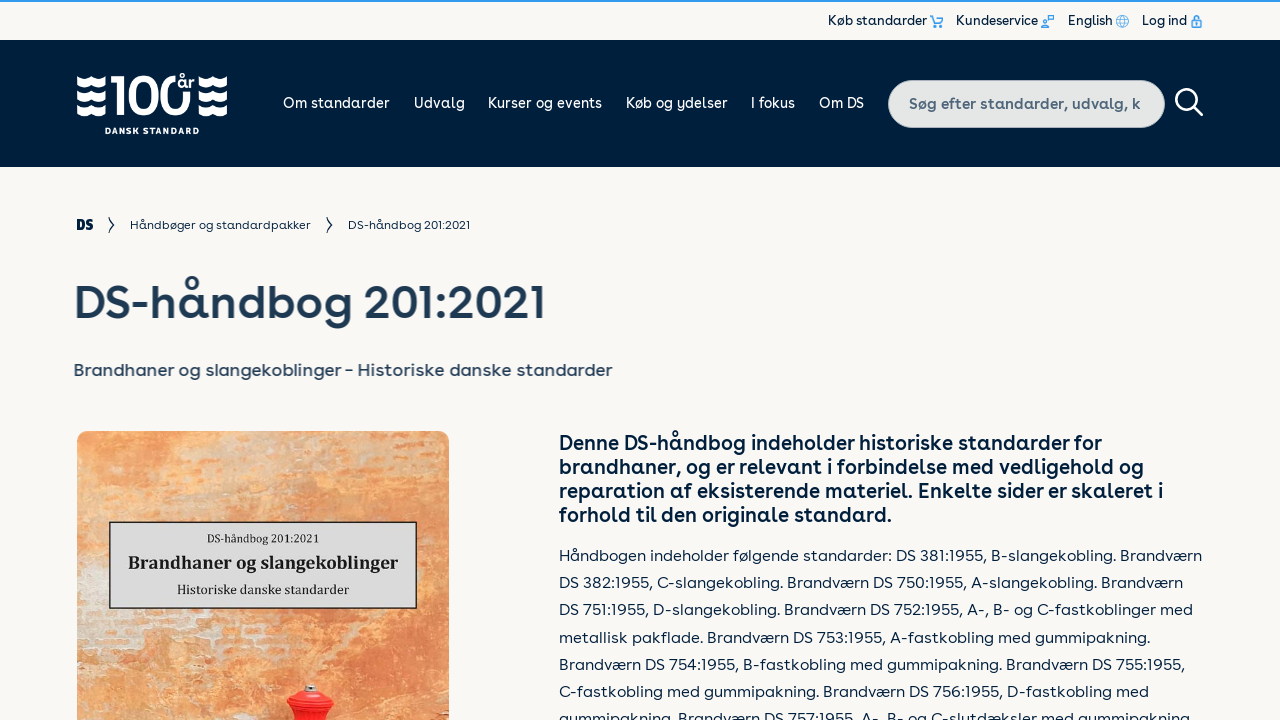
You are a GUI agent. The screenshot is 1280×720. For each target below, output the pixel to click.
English (1098, 21)
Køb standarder (885, 21)
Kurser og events (545, 103)
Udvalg (439, 103)
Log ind (1172, 21)
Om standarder (336, 103)
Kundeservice (1005, 21)
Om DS (841, 103)
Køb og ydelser (677, 103)
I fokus (773, 103)
